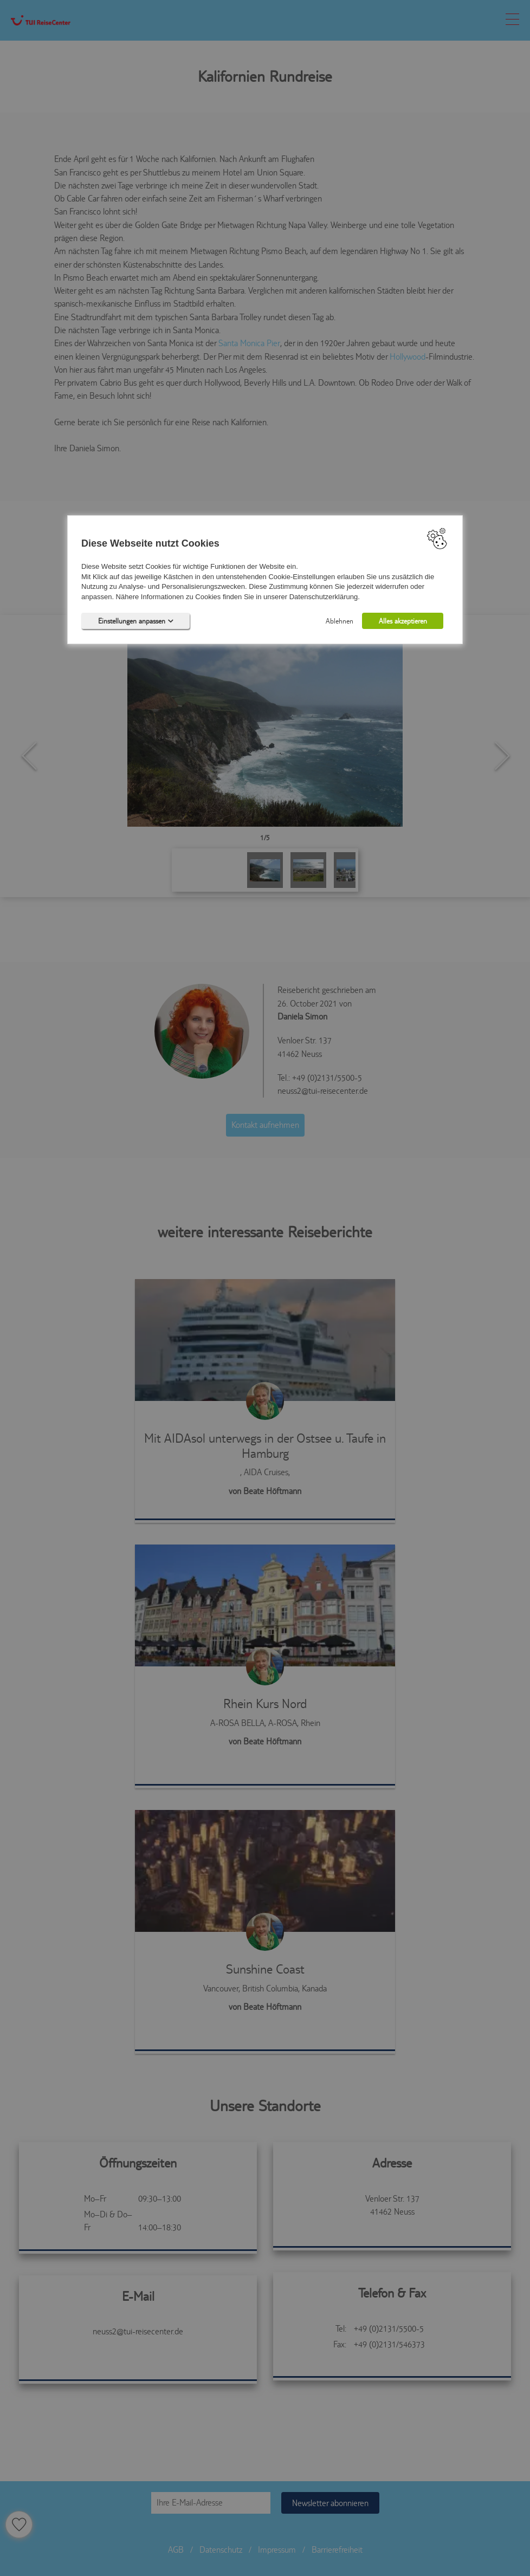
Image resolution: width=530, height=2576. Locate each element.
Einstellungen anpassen (135, 621)
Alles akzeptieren (403, 621)
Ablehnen (339, 621)
